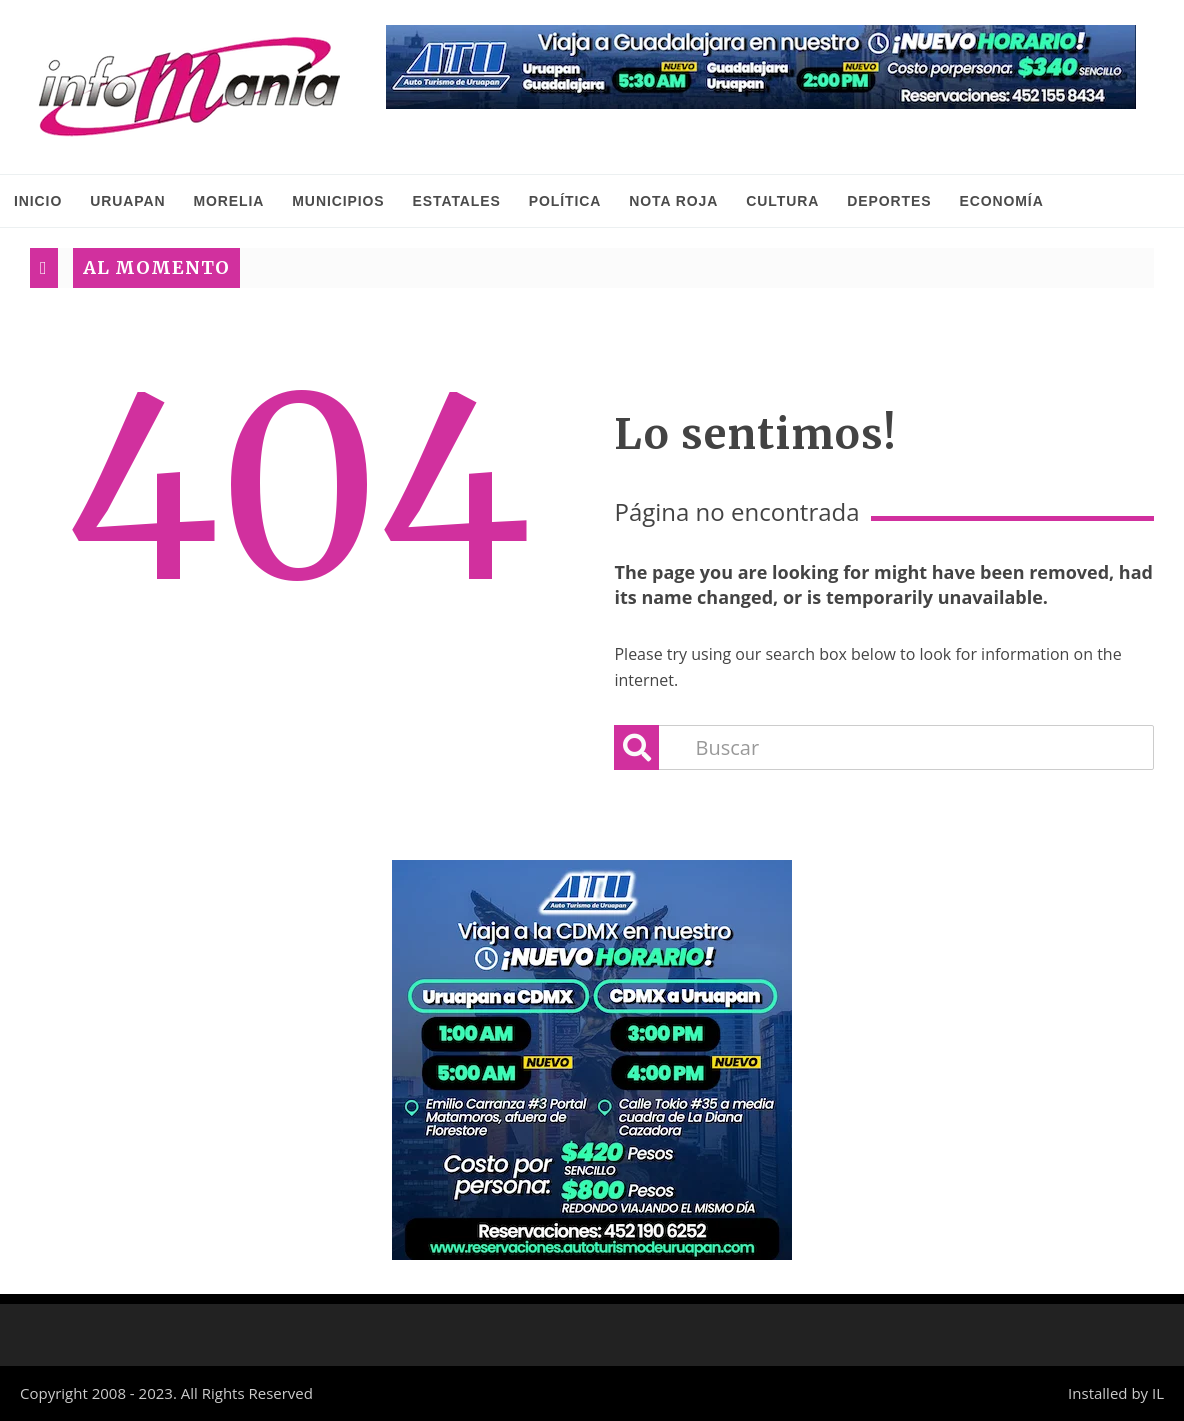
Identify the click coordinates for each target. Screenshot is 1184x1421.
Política (565, 201)
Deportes (889, 201)
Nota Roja (673, 201)
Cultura (782, 201)
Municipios (338, 201)
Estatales (457, 201)
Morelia (228, 201)
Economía (1001, 201)
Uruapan (127, 201)
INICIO (38, 201)
